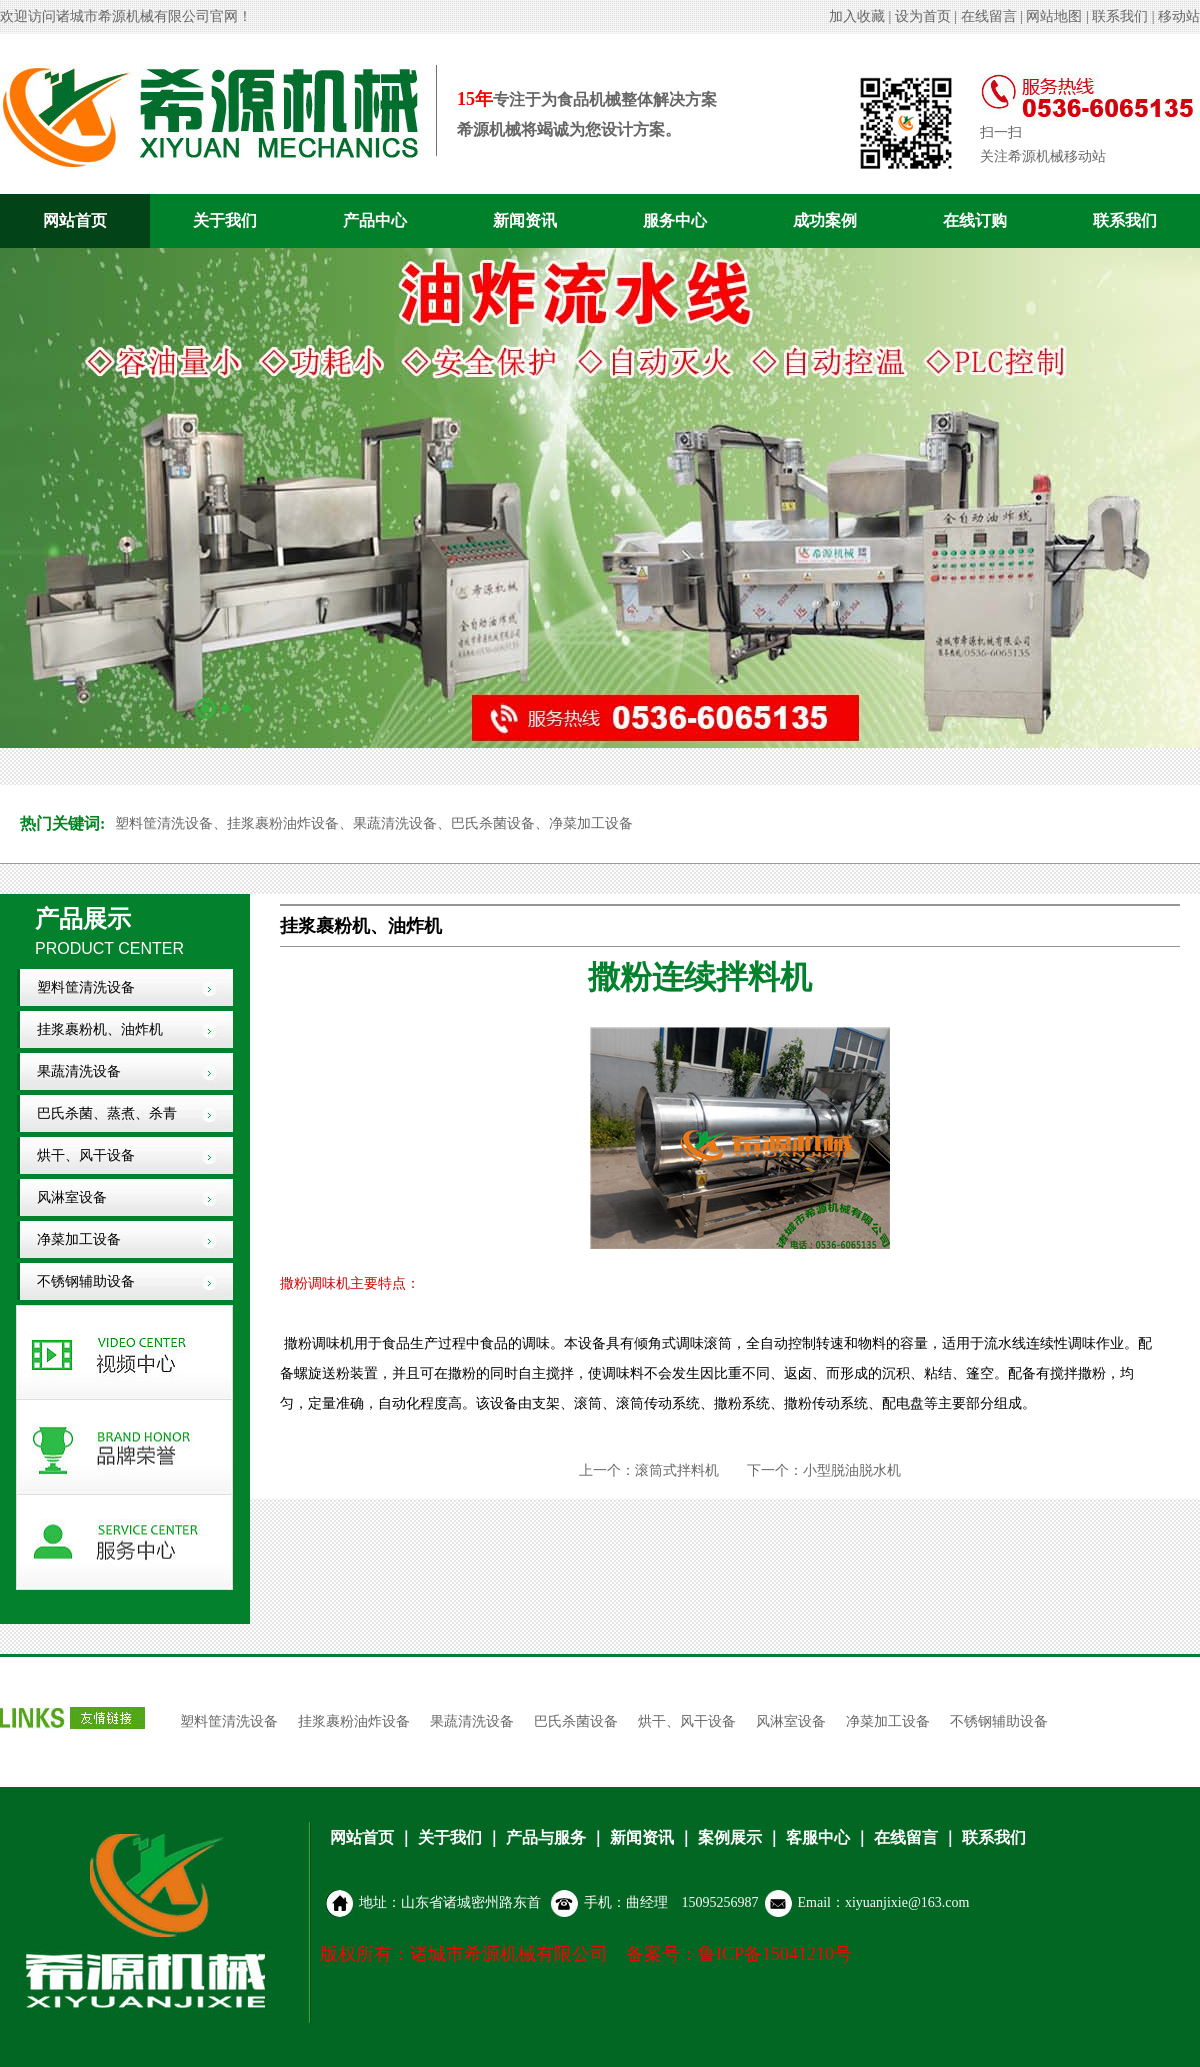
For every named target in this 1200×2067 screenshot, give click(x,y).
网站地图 (1054, 16)
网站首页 (75, 220)
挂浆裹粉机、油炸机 (100, 1029)
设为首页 (923, 16)
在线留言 (989, 16)
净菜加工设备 (79, 1239)
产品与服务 (546, 1837)
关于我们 (225, 220)
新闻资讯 (525, 220)
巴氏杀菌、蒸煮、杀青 (107, 1113)
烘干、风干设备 (86, 1155)
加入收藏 (857, 16)
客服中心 (818, 1837)
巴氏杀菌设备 (576, 1721)
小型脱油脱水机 (852, 1470)
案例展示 (730, 1837)
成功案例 (825, 220)
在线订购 (975, 220)
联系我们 (1120, 16)
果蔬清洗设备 (79, 1071)
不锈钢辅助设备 (86, 1281)
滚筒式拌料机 (677, 1470)
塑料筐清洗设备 (86, 987)
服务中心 (675, 220)
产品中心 (375, 220)
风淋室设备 (72, 1197)
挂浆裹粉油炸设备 (354, 1721)
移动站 (1179, 16)
